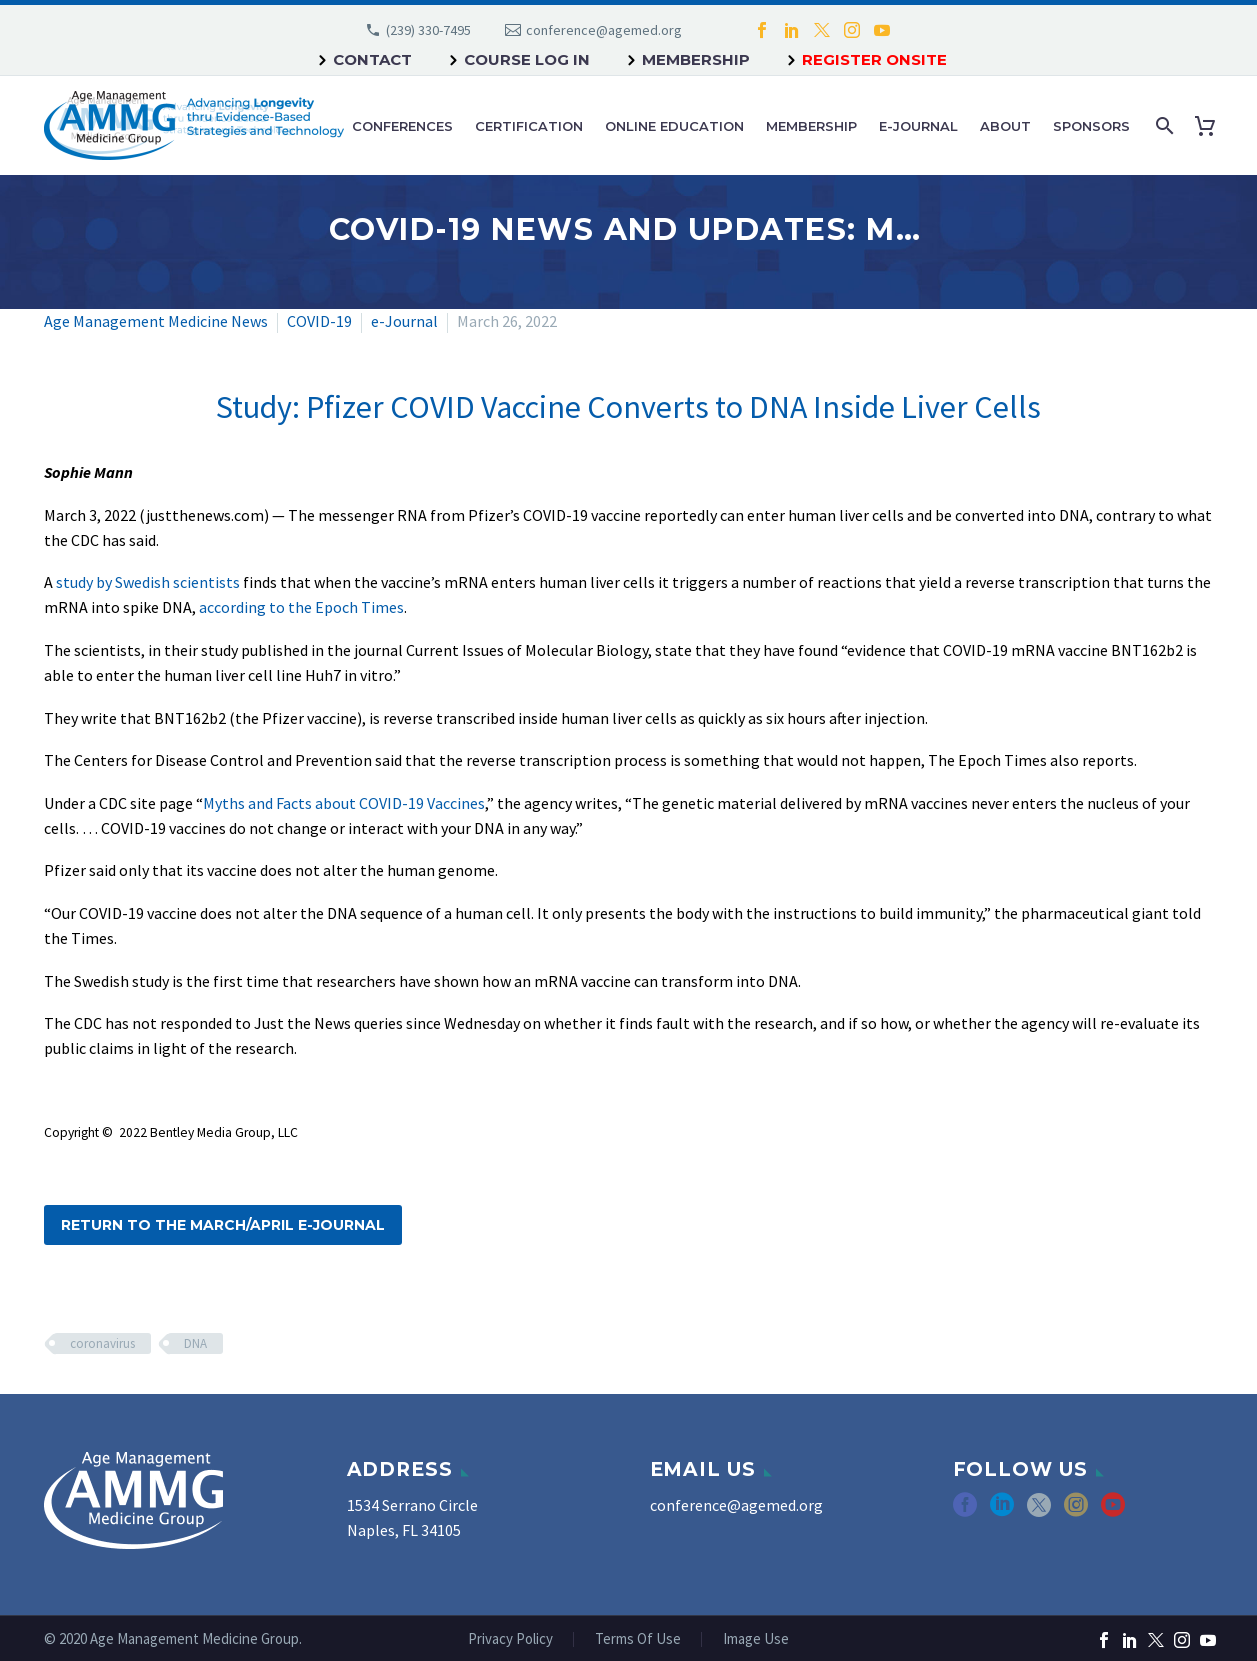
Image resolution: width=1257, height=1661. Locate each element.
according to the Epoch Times (301, 607)
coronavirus (102, 1343)
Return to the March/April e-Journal (223, 1225)
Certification (529, 126)
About (1005, 126)
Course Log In (527, 59)
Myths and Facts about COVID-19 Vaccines (344, 803)
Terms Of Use (638, 1639)
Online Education (674, 126)
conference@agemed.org (604, 30)
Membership (696, 59)
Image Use (756, 1639)
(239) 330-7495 (428, 30)
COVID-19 (319, 321)
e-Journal (918, 126)
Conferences (402, 126)
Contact (372, 59)
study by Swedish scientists (148, 582)
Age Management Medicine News (156, 321)
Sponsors (1091, 126)
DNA (195, 1343)
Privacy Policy (510, 1639)
